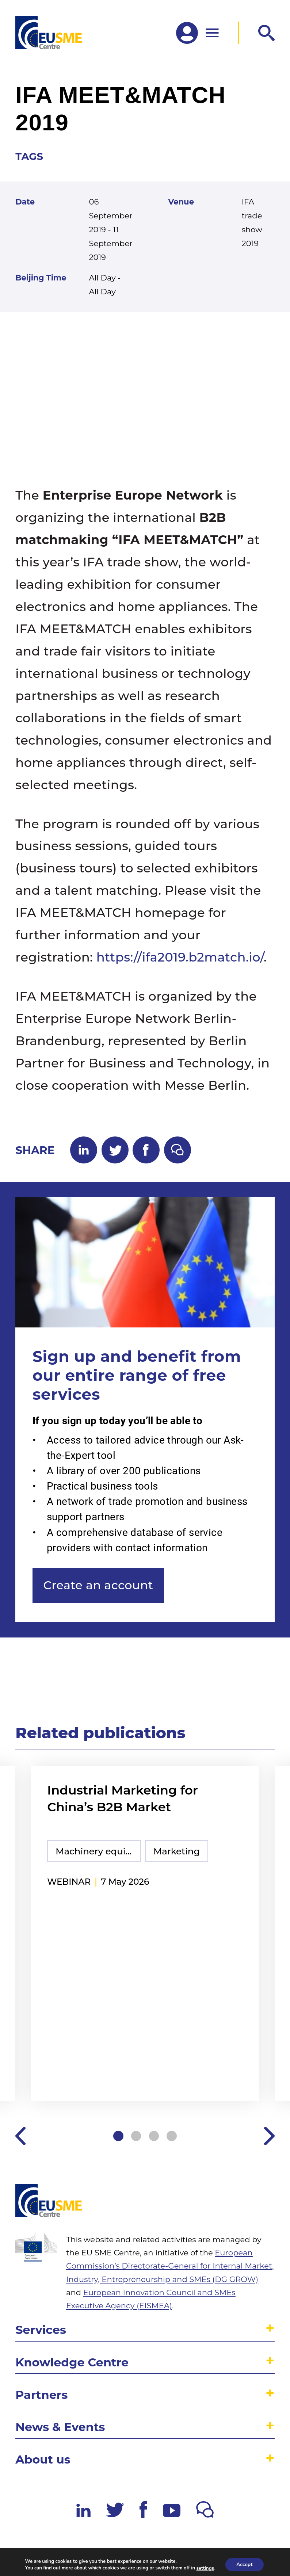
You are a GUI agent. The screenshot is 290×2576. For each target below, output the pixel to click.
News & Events (60, 2427)
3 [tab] (154, 2136)
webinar (69, 1881)
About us (42, 2459)
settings (205, 2568)
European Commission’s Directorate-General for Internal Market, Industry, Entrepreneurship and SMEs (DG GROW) (170, 2265)
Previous (20, 2136)
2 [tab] (136, 2136)
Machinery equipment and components (98, 1851)
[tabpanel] (145, 1934)
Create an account (98, 1585)
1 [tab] (118, 2136)
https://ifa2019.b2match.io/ (180, 957)
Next (269, 2136)
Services (40, 2330)
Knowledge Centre (72, 2362)
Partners (41, 2395)
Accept (244, 2564)
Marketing (176, 1851)
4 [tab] (172, 2136)
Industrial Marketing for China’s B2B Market (122, 1798)
